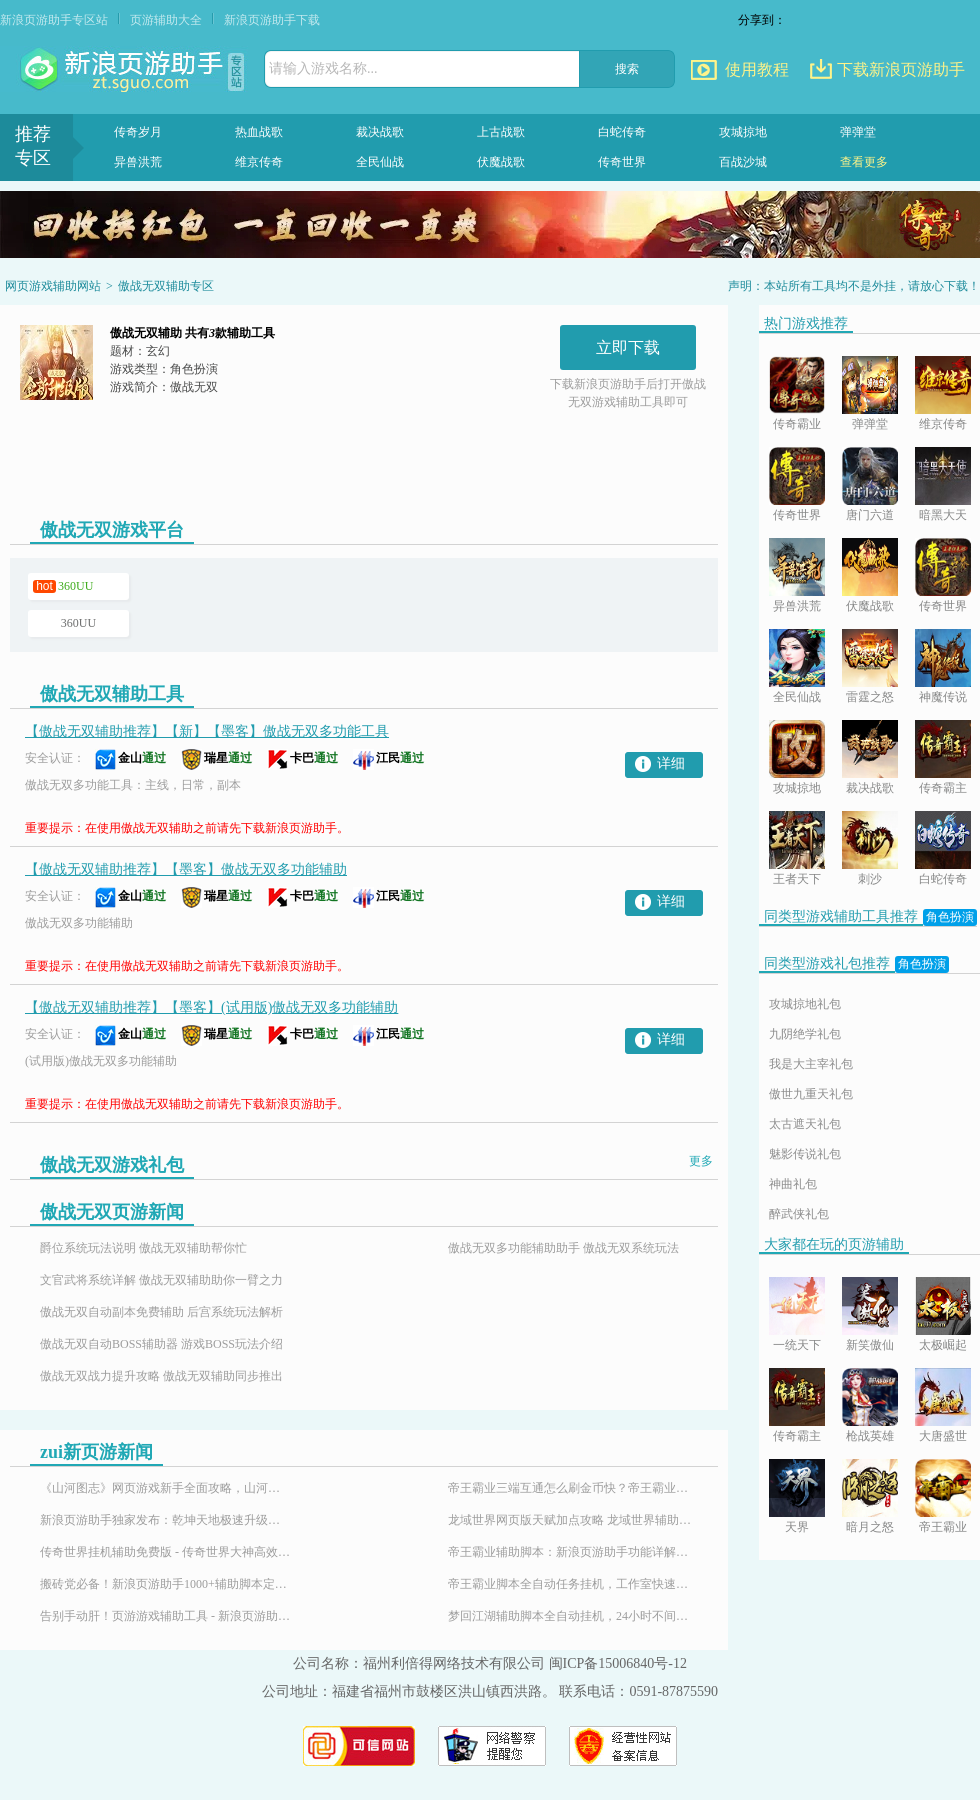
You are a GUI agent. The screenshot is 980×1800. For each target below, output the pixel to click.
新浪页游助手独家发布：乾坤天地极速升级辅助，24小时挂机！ (165, 1520)
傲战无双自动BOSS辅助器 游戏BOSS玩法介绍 (161, 1344)
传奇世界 (622, 162)
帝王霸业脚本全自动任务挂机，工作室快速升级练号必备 (573, 1584)
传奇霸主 (943, 788)
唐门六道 (870, 515)
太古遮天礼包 (805, 1124)
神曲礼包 (793, 1184)
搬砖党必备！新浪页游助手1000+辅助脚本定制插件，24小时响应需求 (165, 1584)
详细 (671, 763)
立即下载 (628, 347)
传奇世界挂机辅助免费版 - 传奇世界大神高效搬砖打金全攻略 (165, 1552)
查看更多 (864, 162)
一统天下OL (797, 1346)
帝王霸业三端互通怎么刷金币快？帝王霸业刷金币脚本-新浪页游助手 (573, 1488)
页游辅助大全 (166, 20)
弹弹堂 (858, 132)
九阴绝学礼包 (805, 1034)
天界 (797, 1527)
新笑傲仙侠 (870, 1346)
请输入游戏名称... (323, 68)
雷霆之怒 (870, 697)
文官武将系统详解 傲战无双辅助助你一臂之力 (161, 1280)
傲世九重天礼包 (811, 1094)
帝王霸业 (943, 1527)
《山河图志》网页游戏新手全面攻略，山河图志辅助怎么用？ (165, 1488)
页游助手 (124, 70)
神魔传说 (943, 697)
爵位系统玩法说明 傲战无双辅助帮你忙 (143, 1248)
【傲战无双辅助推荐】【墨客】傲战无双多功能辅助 (186, 869)
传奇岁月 (138, 132)
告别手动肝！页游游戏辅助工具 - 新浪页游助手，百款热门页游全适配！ (165, 1616)
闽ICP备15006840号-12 (618, 1663)
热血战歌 (259, 132)
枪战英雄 (870, 1436)
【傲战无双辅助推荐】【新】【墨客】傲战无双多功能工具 (207, 731)
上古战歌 (501, 132)
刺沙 (870, 879)
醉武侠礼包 (799, 1214)
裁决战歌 (380, 132)
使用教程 (757, 69)
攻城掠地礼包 (805, 1004)
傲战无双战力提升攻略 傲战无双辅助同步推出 (161, 1376)
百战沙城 (743, 162)
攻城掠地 (743, 132)
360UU (75, 586)
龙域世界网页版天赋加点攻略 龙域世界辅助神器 (573, 1520)
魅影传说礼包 (805, 1154)
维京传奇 (259, 162)
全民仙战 (380, 162)
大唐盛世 (943, 1436)
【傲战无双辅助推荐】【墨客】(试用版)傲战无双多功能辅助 (211, 1007)
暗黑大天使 (943, 516)
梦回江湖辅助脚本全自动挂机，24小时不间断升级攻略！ (573, 1616)
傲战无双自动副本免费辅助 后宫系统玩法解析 (161, 1312)
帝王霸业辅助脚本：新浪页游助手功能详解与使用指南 (573, 1552)
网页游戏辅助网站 (53, 286)
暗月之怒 (870, 1527)
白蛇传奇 (622, 132)
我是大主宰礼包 (811, 1064)
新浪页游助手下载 (272, 20)
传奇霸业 (797, 424)
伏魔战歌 (501, 162)
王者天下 (797, 879)
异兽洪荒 (138, 162)
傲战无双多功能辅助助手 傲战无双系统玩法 (563, 1248)
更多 (701, 1161)
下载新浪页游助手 (901, 69)
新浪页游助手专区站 (54, 20)
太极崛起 (943, 1345)
